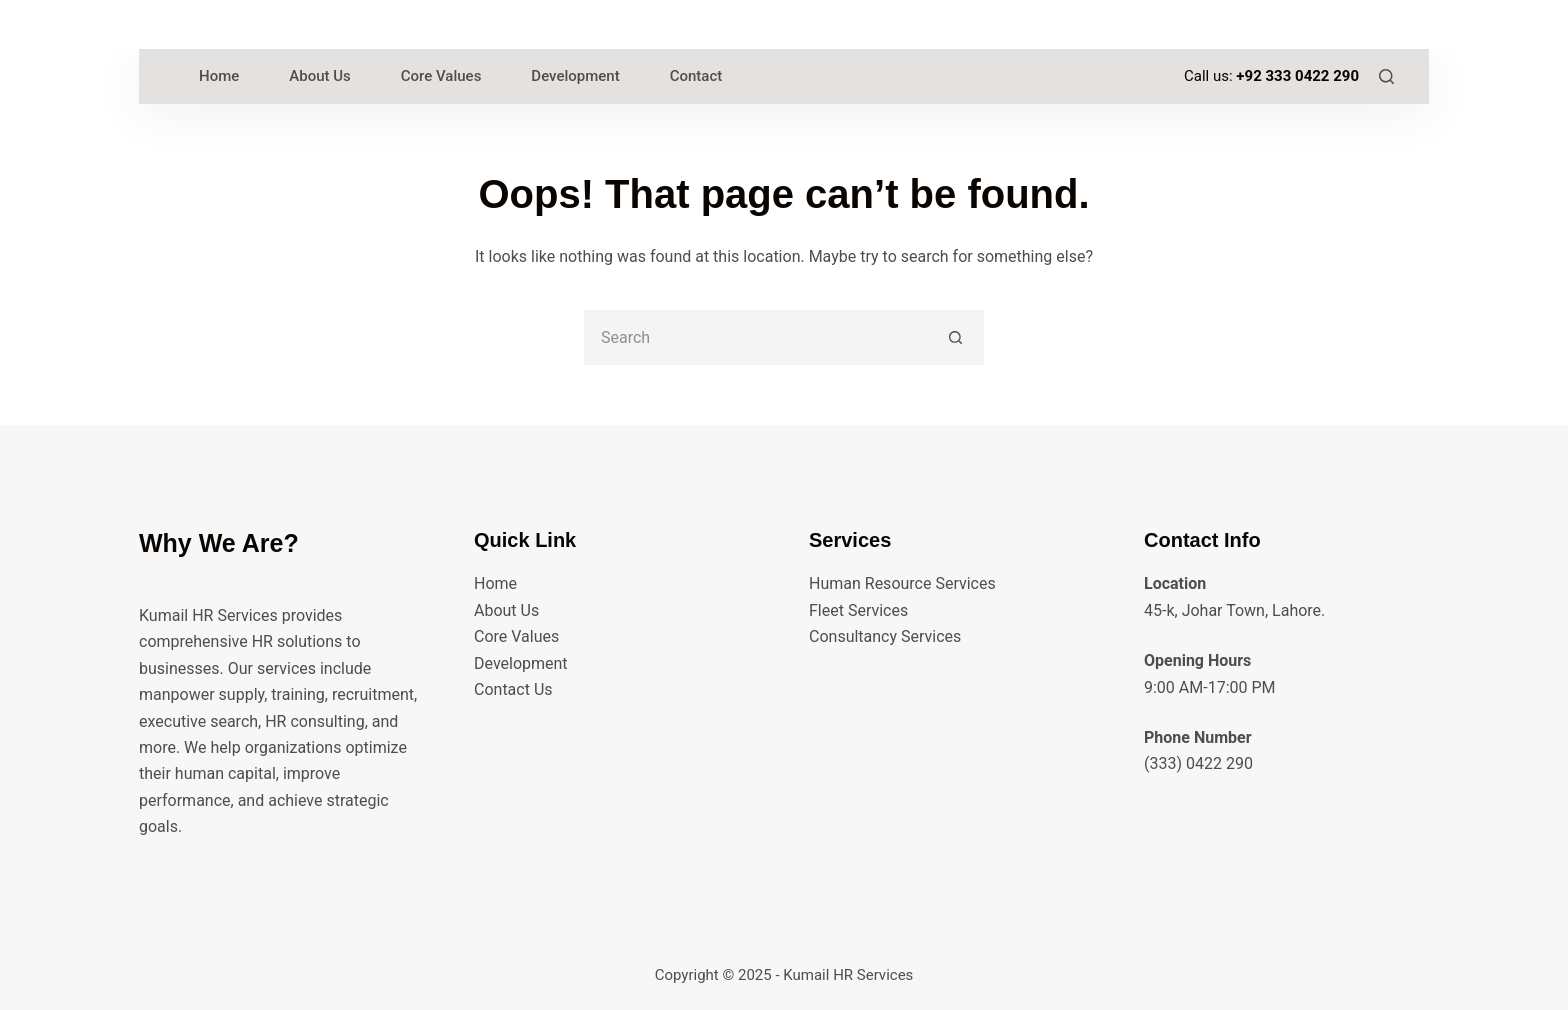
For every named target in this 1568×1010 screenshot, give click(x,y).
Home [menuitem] (219, 76)
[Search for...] (756, 337)
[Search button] (956, 337)
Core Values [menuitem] (441, 76)
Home (495, 583)
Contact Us (513, 689)
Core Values (516, 636)
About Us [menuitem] (320, 76)
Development (521, 663)
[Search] (1386, 76)
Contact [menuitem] (696, 76)
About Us (506, 610)
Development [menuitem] (575, 76)
